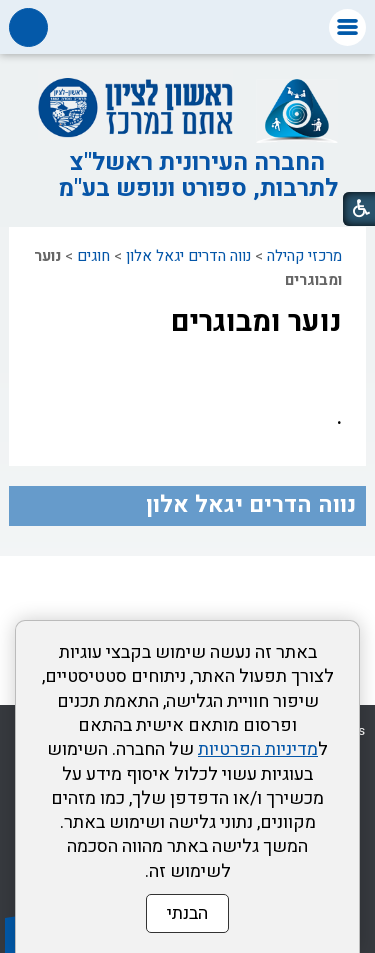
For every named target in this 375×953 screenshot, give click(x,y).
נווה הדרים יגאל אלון (188, 256)
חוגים (93, 256)
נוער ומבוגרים (256, 322)
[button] (347, 27)
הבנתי (187, 913)
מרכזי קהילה (304, 256)
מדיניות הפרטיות (258, 749)
